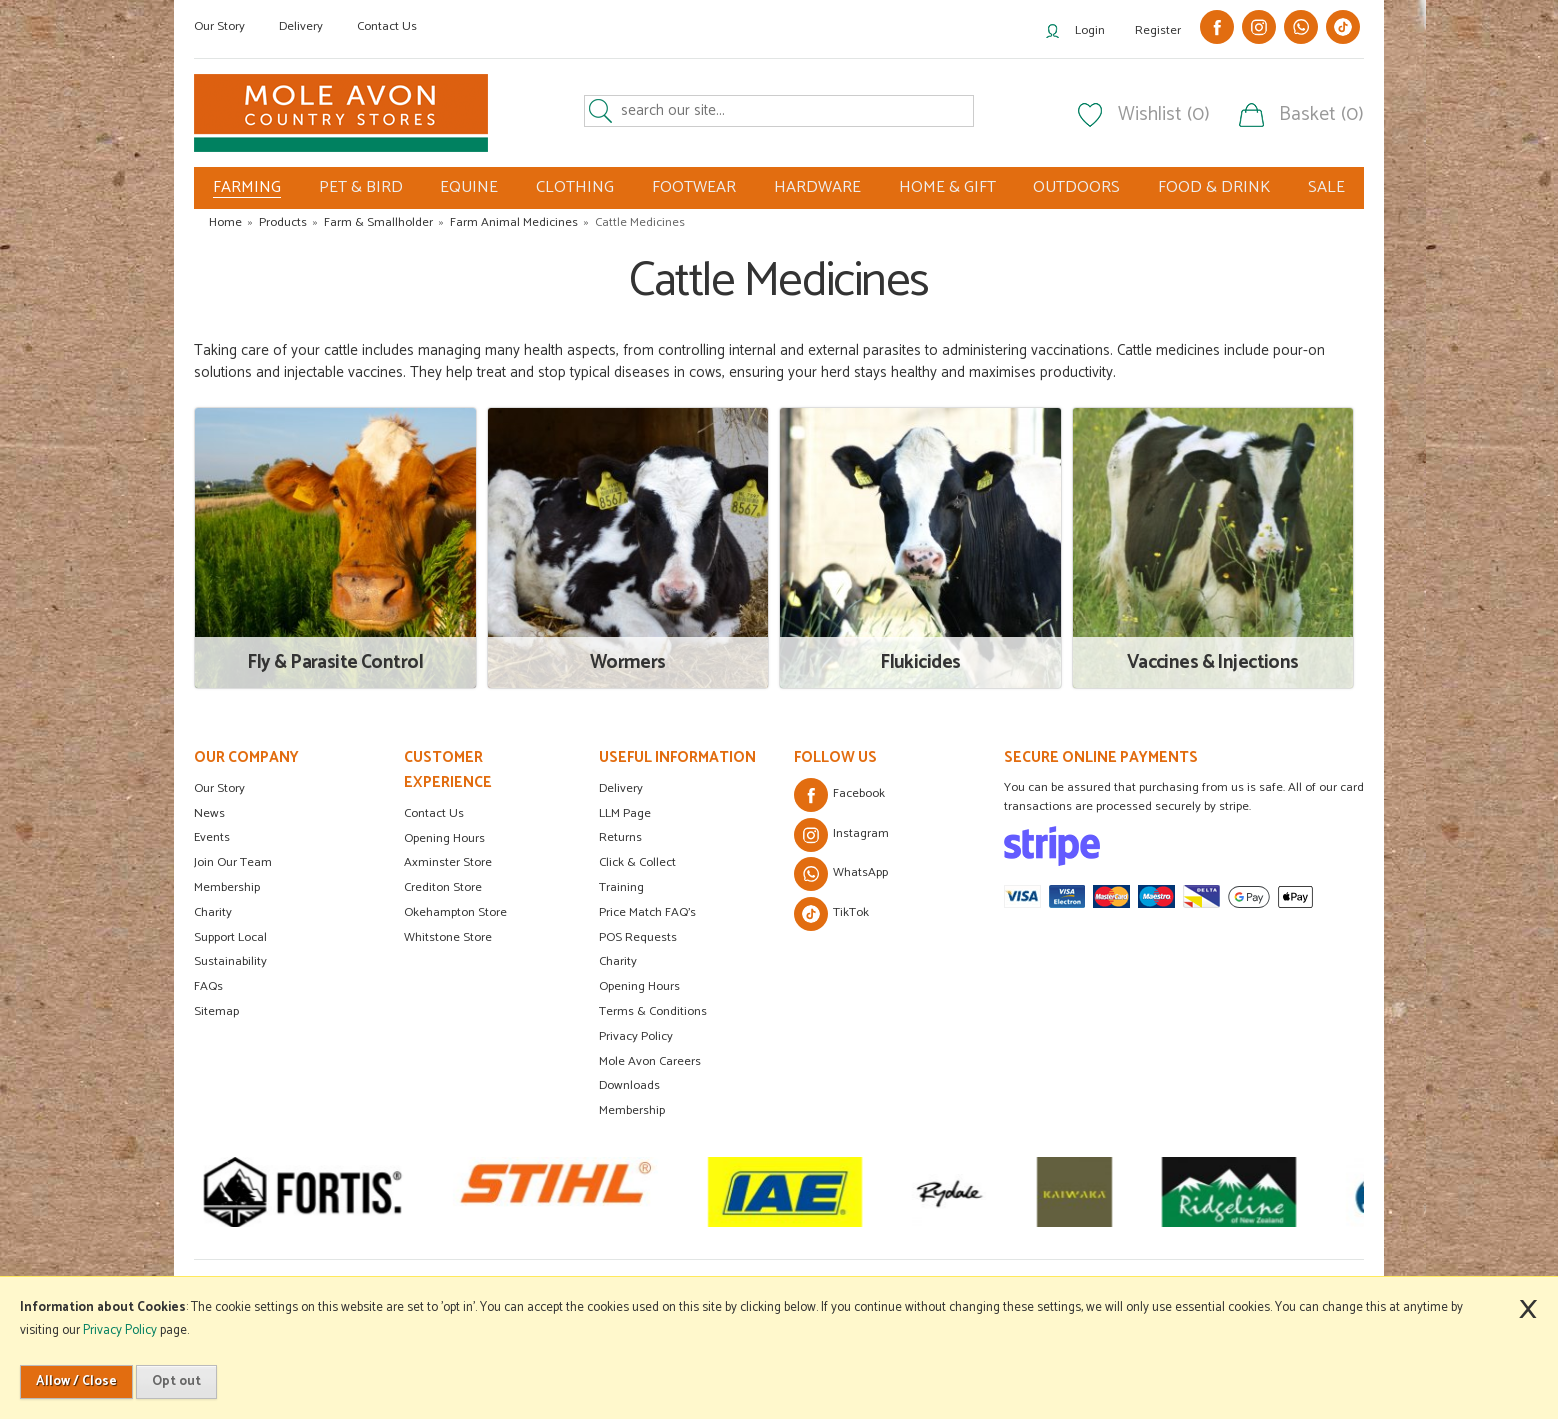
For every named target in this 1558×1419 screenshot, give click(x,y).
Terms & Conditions (653, 1011)
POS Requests (638, 937)
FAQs (208, 986)
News (209, 813)
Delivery (301, 26)
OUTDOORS (1076, 187)
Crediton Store (443, 887)
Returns (620, 837)
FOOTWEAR (694, 187)
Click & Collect (637, 862)
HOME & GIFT (947, 187)
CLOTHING (575, 187)
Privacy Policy (636, 1036)
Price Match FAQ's (647, 912)
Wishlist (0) (1164, 115)
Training (621, 887)
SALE (1326, 187)
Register (1158, 30)
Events (212, 837)
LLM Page (625, 813)
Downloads (629, 1085)
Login (1090, 30)
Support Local (230, 937)
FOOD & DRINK (1214, 187)
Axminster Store (448, 862)
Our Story (219, 26)
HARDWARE (817, 187)
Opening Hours (444, 838)
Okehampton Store (455, 912)
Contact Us (387, 26)
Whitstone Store (448, 937)
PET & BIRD (361, 187)
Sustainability (230, 961)
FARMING (247, 188)
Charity (213, 912)
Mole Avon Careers (650, 1061)
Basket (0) (1321, 115)
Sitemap (216, 1011)
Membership (227, 887)
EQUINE (469, 187)
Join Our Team (233, 862)
